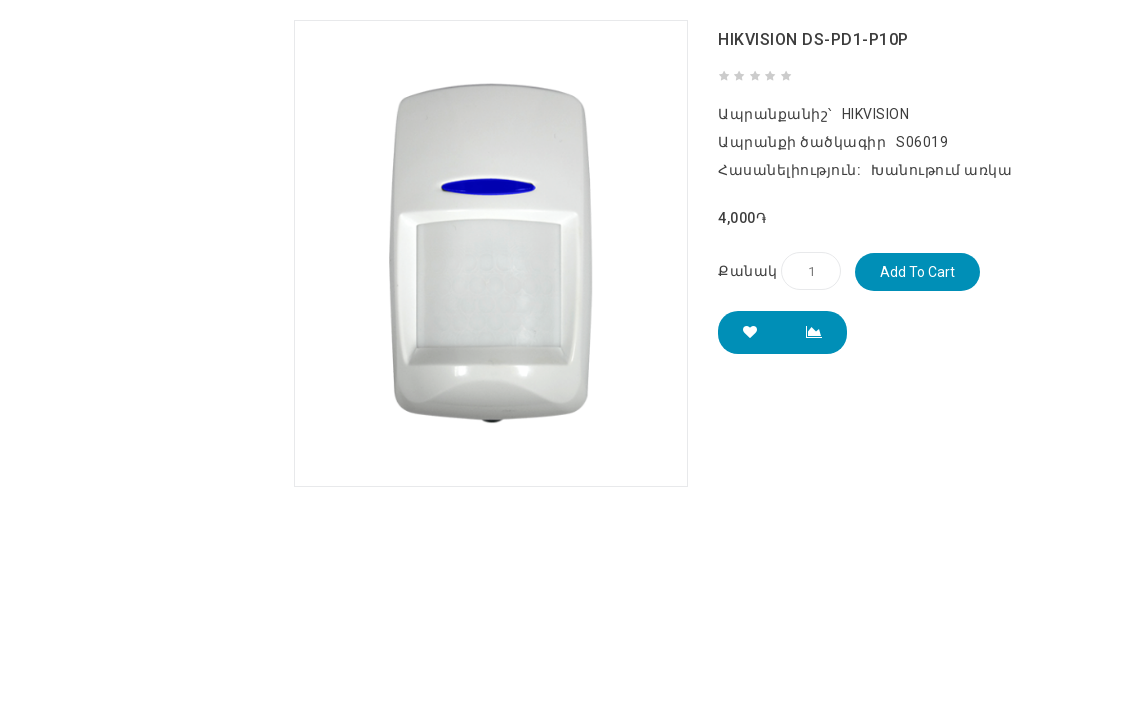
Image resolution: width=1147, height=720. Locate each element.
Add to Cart (917, 272)
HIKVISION (876, 114)
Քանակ (748, 271)
